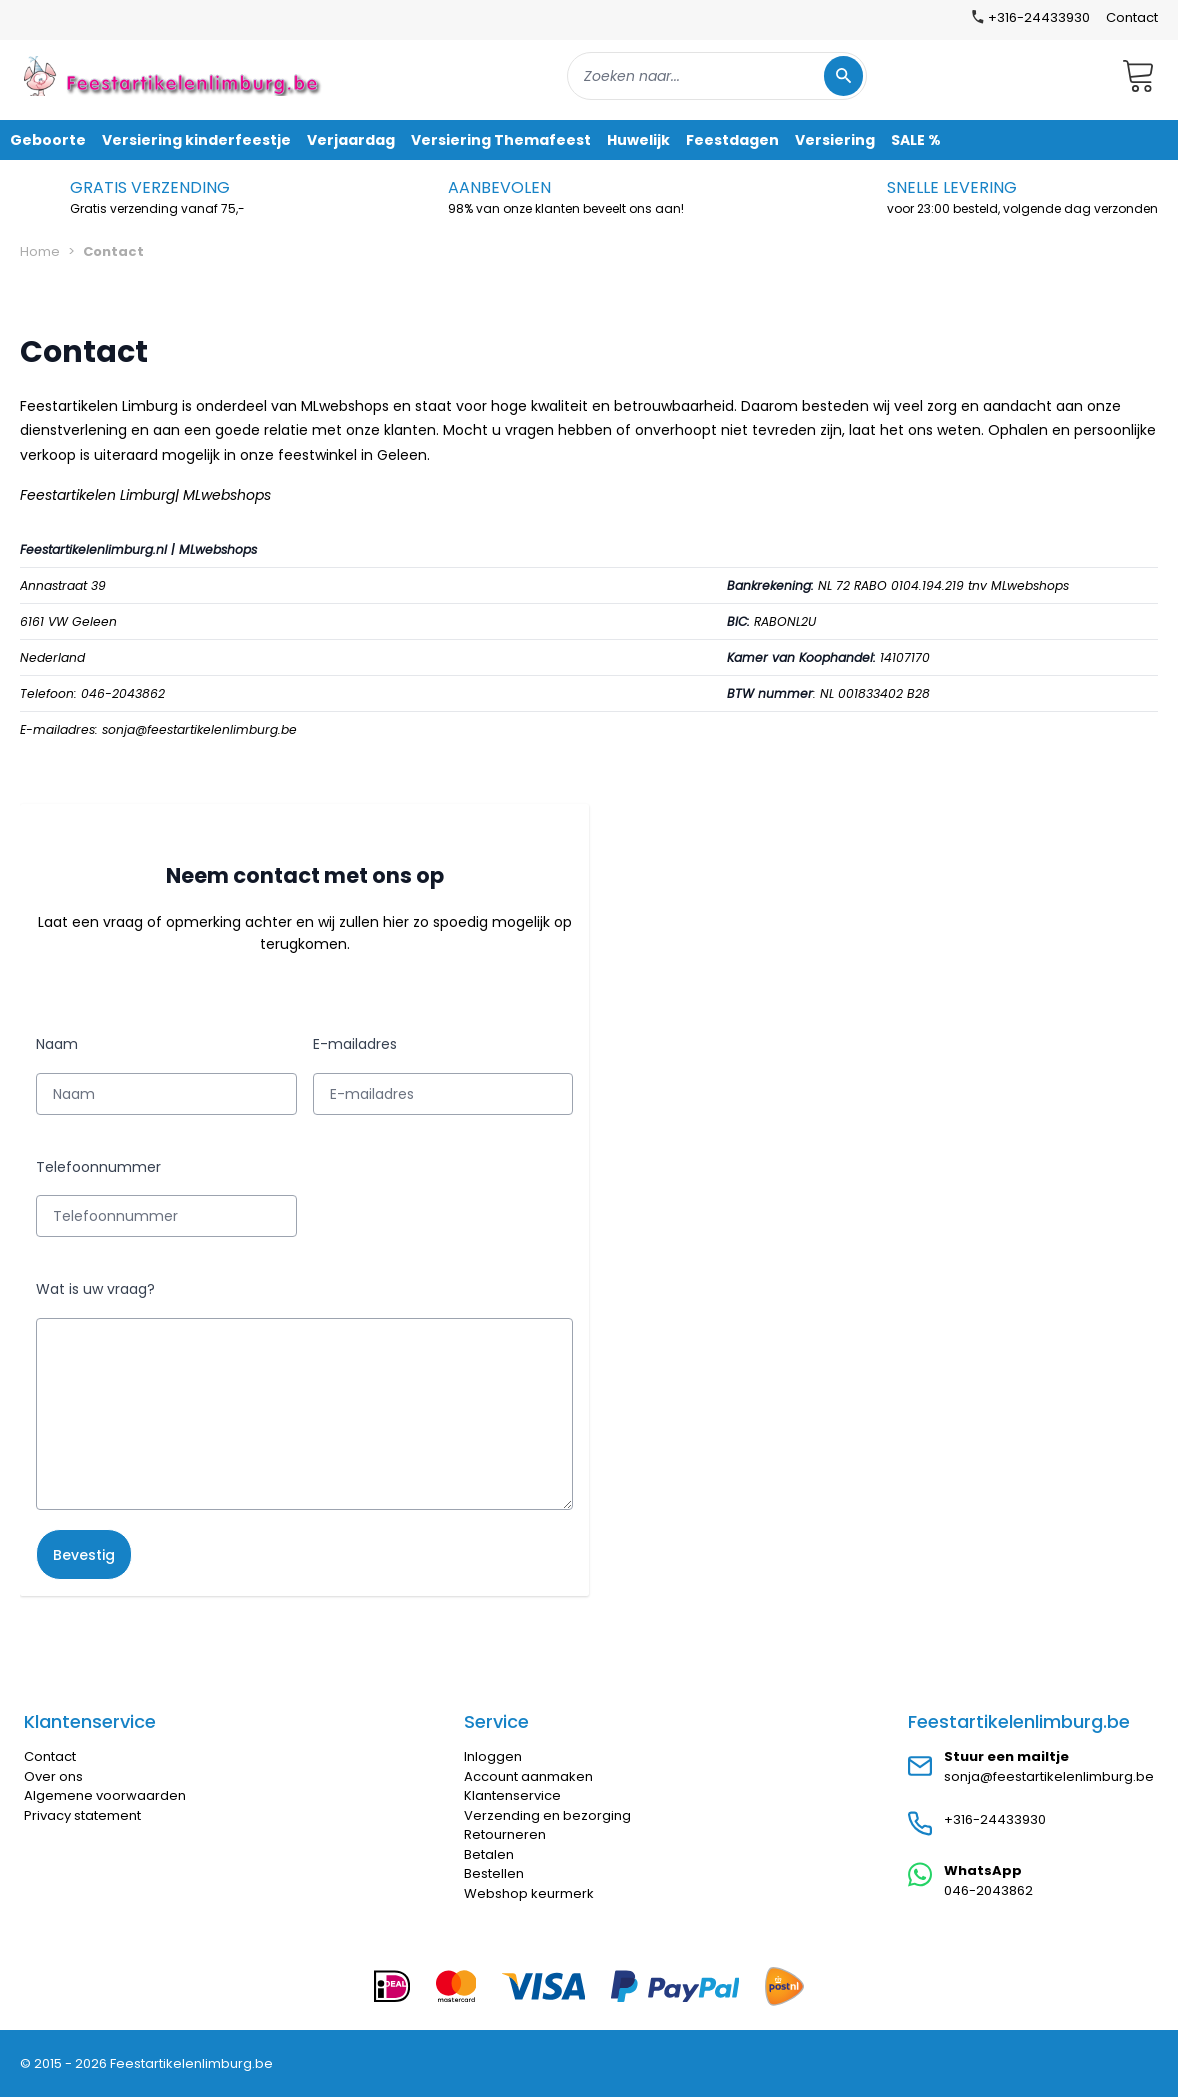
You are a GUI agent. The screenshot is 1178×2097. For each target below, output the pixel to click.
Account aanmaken (528, 1776)
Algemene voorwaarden (105, 1795)
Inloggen (493, 1756)
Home (40, 251)
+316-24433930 (995, 1819)
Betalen (489, 1854)
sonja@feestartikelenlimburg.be (1049, 1776)
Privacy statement (82, 1815)
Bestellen (494, 1873)
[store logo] (174, 75)
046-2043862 (988, 1890)
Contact (1132, 17)
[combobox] (717, 76)
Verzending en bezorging (547, 1815)
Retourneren (505, 1834)
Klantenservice (512, 1795)
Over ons (53, 1776)
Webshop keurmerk (529, 1893)
